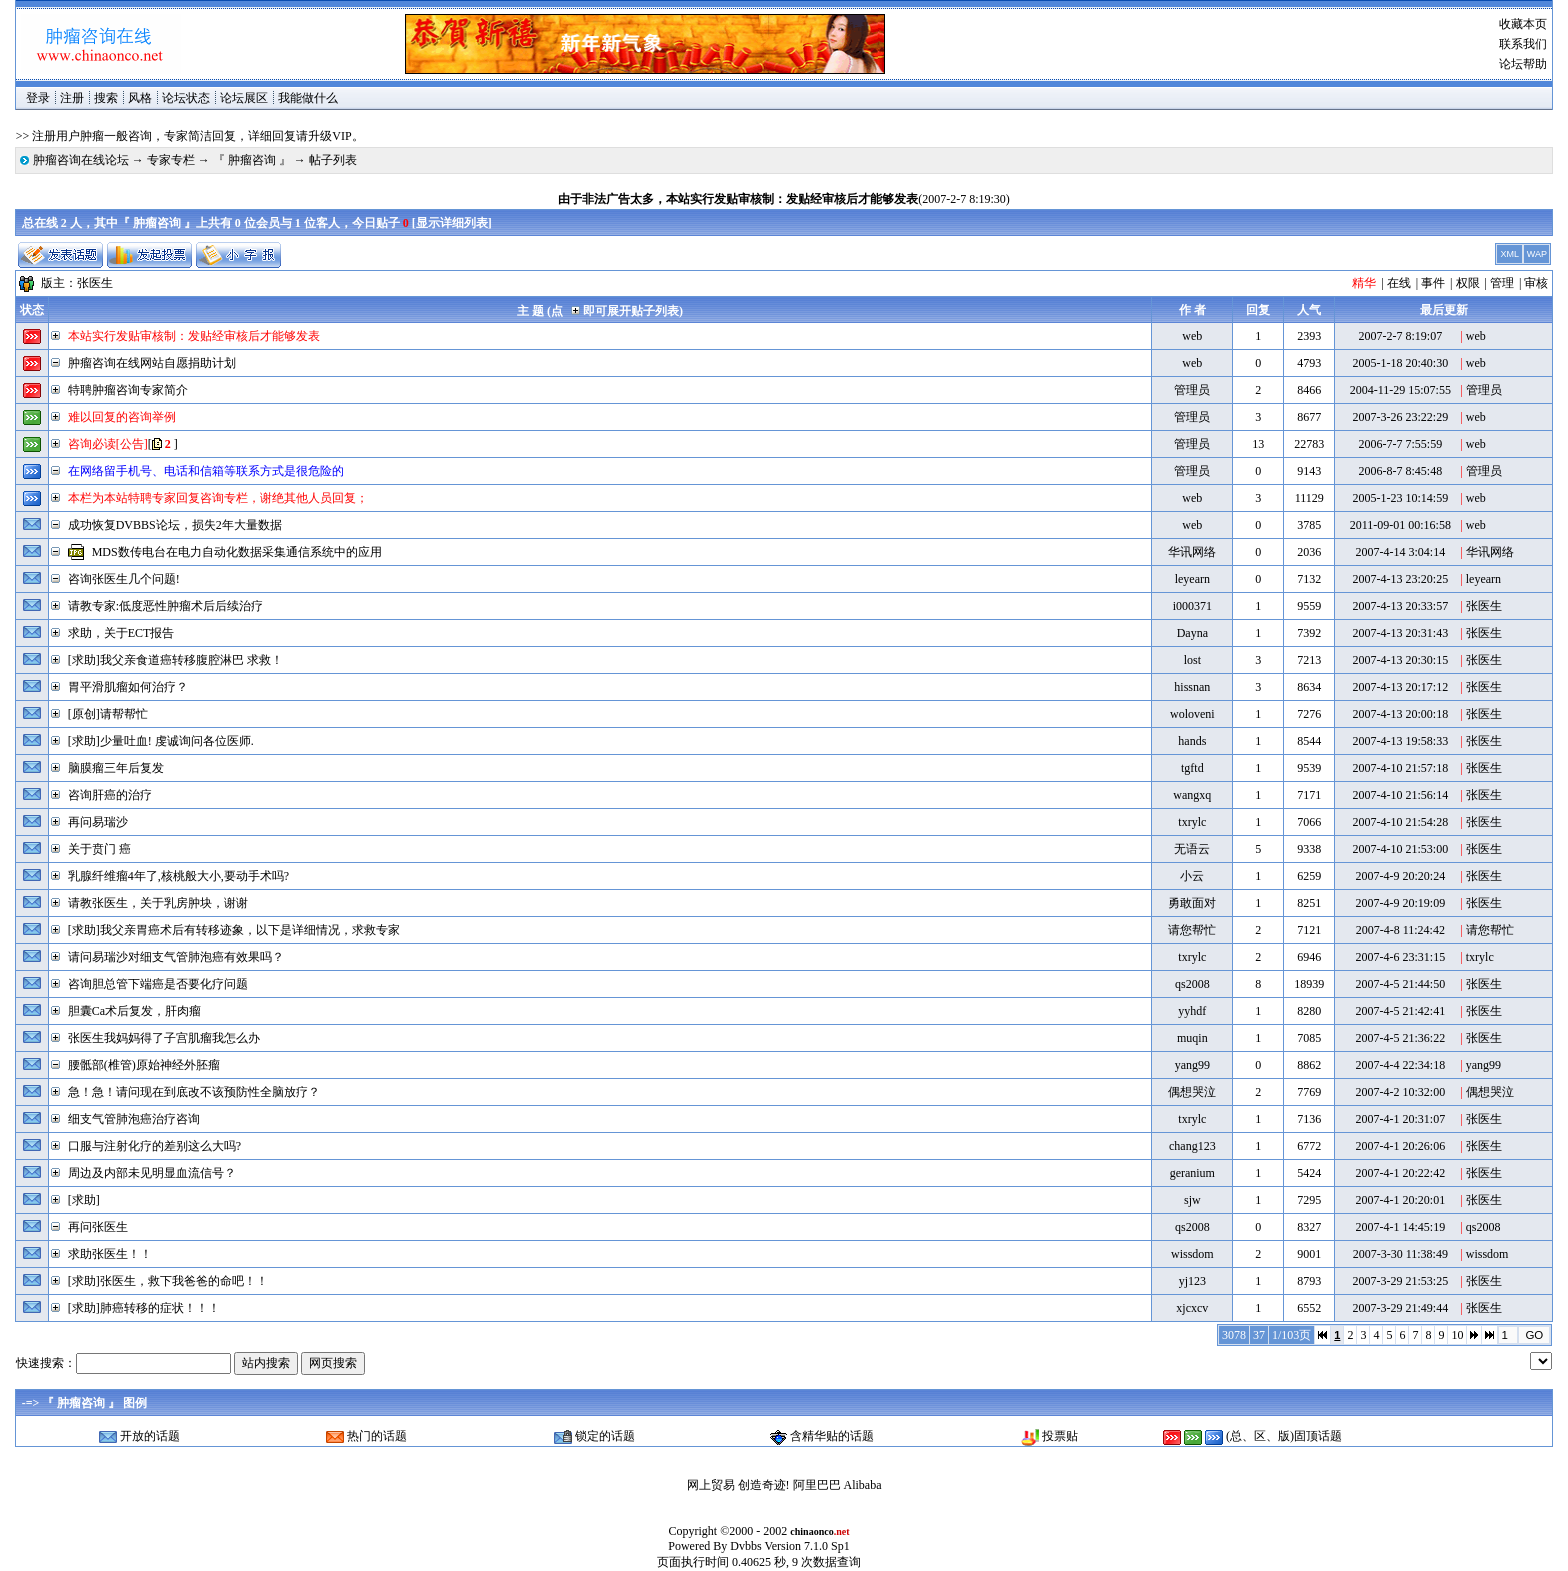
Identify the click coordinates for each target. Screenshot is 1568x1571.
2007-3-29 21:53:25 (1400, 1281)
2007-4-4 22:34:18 (1400, 1065)
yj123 (1192, 1281)
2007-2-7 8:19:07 (1400, 336)
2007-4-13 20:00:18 (1400, 714)
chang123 (1192, 1146)
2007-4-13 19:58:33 (1400, 741)
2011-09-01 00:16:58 (1400, 525)
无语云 (1192, 849)
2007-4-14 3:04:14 (1400, 552)
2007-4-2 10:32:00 (1400, 1092)
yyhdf (1192, 1011)
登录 (38, 98)
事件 (1433, 283)
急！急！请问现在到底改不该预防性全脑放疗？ (194, 1092)
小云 (1192, 876)
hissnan (1192, 687)
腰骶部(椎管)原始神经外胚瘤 (144, 1065)
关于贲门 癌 (99, 849)
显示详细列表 (452, 223)
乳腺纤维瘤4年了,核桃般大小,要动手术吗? (178, 876)
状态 (32, 310)
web (1192, 336)
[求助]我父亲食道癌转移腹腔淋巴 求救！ (175, 660)
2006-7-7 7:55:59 (1400, 444)
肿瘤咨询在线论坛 (81, 160)
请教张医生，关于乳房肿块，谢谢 (158, 903)
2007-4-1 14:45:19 (1400, 1227)
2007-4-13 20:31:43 (1400, 633)
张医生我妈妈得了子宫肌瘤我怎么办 (164, 1038)
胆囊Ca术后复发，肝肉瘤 (134, 1011)
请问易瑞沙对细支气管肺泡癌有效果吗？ (176, 957)
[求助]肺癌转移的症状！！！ (144, 1308)
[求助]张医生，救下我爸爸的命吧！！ (168, 1281)
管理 (1502, 283)
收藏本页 (1523, 24)
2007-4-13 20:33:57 (1400, 606)
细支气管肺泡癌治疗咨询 (134, 1119)
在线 (1399, 283)
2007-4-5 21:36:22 (1400, 1038)
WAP (1537, 254)
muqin (1192, 1038)
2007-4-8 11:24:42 (1400, 930)
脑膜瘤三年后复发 (116, 768)
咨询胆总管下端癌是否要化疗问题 (158, 984)
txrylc (1192, 822)
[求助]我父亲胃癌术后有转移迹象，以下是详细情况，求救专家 (234, 930)
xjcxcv (1192, 1308)
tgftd (1192, 768)
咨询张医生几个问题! (124, 579)
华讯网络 (1192, 552)
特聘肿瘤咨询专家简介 (128, 390)
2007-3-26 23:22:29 (1400, 417)
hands (1192, 741)
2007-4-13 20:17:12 (1400, 687)
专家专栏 (171, 160)
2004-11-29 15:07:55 (1400, 390)
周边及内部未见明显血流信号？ (152, 1173)
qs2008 (1192, 984)
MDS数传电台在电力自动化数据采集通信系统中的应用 (237, 552)
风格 (140, 98)
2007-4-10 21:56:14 (1400, 795)
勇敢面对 (1192, 903)
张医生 (95, 283)
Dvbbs (745, 1546)
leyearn (1192, 579)
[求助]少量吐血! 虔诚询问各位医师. (161, 741)
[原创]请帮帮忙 (108, 714)
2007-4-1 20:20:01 (1400, 1200)
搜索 (106, 98)
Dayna (1192, 633)
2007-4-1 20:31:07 (1400, 1119)
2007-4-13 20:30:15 (1400, 660)
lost (1192, 660)
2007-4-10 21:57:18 (1400, 768)
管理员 (1192, 390)
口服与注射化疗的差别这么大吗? (154, 1146)
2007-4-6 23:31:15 (1400, 957)
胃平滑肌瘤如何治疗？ (128, 687)
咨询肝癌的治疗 (110, 795)
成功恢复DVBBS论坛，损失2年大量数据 (175, 525)
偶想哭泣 (1192, 1092)
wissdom (1192, 1254)
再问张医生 (98, 1227)
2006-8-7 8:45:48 (1400, 471)
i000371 (1192, 606)
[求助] (84, 1200)
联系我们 (1523, 44)
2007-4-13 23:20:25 (1400, 579)
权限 (1468, 283)
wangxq (1192, 795)
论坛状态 (186, 98)
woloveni (1192, 714)
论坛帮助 (1523, 64)
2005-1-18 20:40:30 (1400, 363)
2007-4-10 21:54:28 (1400, 822)
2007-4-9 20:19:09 (1400, 903)
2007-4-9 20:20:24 (1400, 876)
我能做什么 (308, 98)
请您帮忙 (1192, 930)
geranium (1192, 1173)
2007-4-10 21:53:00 (1400, 849)
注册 (72, 98)
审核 (1536, 283)
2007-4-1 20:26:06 (1400, 1146)
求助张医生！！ (110, 1254)
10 (1457, 1335)
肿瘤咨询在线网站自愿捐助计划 (152, 363)
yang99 (1192, 1065)
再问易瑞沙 (98, 822)
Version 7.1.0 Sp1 (806, 1546)
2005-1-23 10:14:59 (1400, 498)
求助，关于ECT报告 (121, 633)
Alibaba (863, 1485)
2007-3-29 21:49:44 (1400, 1308)
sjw (1192, 1200)
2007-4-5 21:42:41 (1400, 1011)
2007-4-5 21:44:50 (1400, 984)
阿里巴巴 (817, 1485)
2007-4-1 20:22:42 (1400, 1173)
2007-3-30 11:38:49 (1400, 1254)
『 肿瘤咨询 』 (252, 160)
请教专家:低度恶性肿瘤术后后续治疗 (165, 606)
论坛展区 (244, 98)
